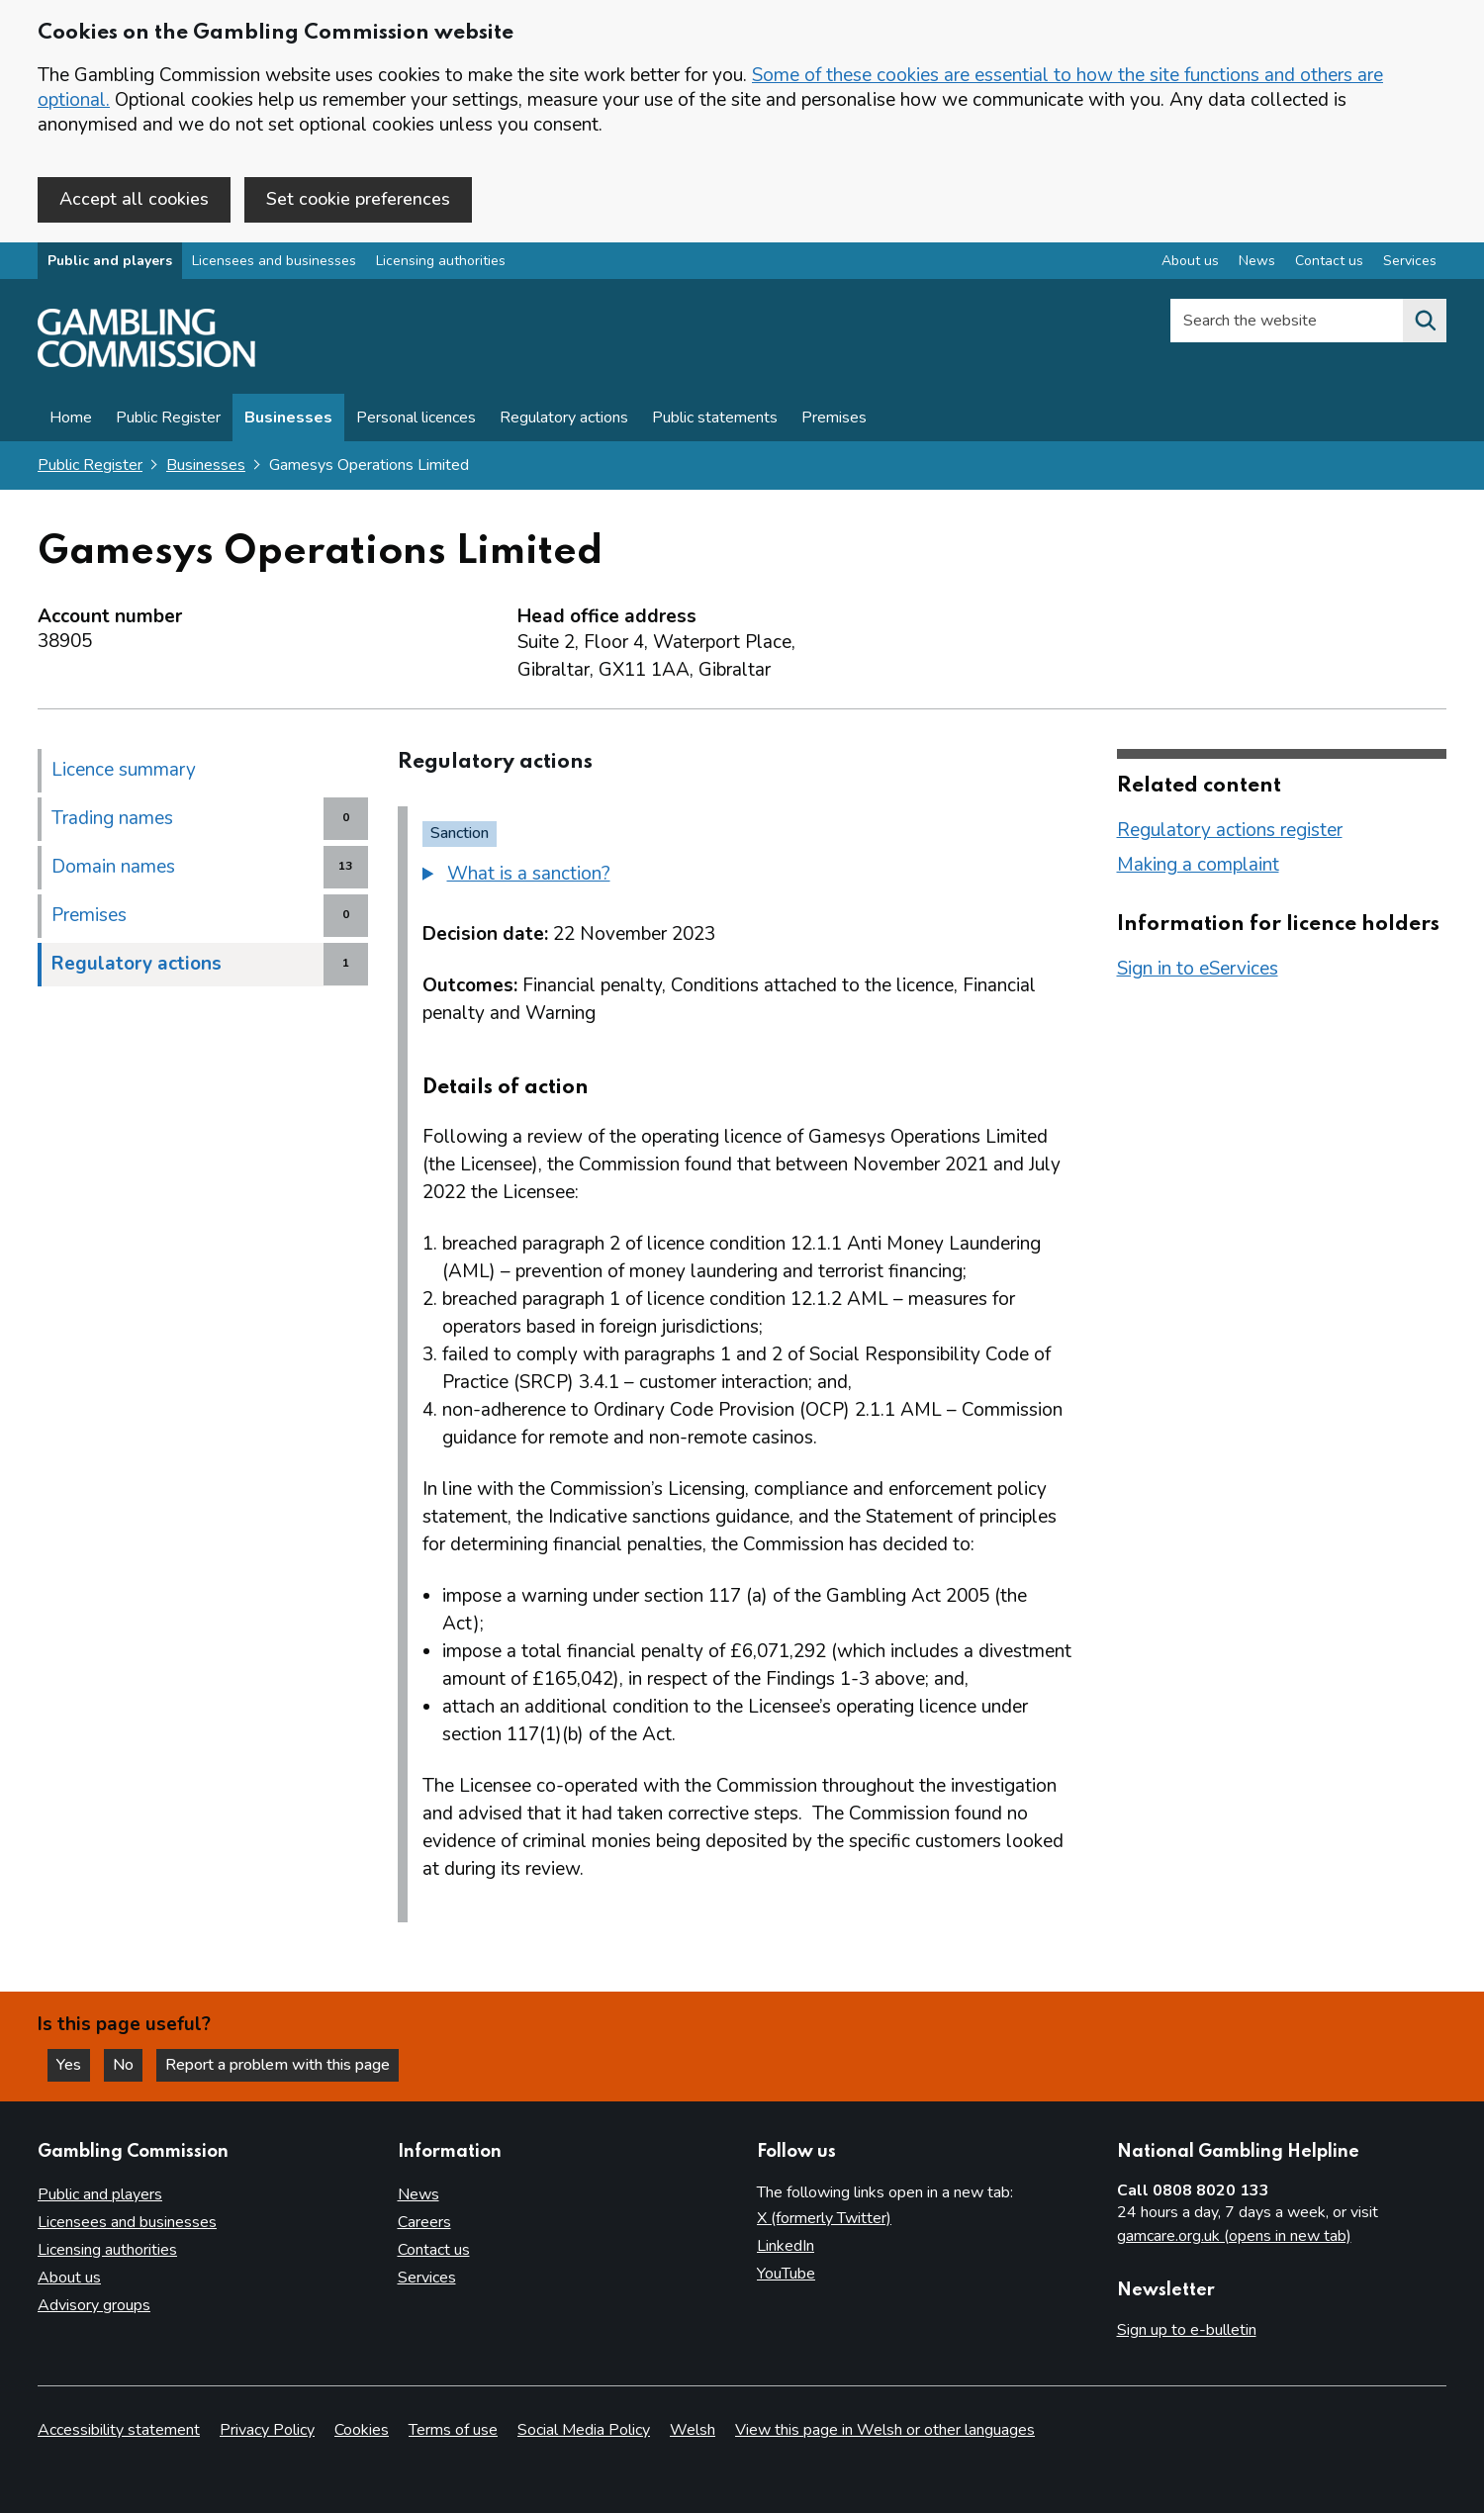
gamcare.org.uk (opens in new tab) (1234, 2236)
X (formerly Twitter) (824, 2218)
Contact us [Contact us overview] (1329, 260)
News (418, 2194)
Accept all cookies (134, 199)
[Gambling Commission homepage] (146, 362)
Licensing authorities (441, 260)
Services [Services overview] (1410, 260)
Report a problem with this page (277, 2065)
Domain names (113, 867)
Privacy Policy (267, 2430)
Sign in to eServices (1197, 968)
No (127, 2065)
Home (70, 417)
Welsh (692, 2430)
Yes (73, 2065)
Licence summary (123, 770)
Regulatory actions (564, 417)
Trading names (112, 818)
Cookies (361, 2430)
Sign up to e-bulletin (1186, 2330)
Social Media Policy (583, 2430)
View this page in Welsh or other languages (885, 2430)
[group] (747, 876)
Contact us (434, 2250)
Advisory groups (94, 2305)
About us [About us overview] (1190, 260)
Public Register (168, 417)
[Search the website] (1424, 320)
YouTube (786, 2273)
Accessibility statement (119, 2430)
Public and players (109, 260)
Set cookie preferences (358, 199)
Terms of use (453, 2430)
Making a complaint (1198, 865)
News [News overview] (1257, 260)
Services (427, 2277)
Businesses (288, 417)
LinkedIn (785, 2246)
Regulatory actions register (1230, 830)
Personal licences (416, 417)
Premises (834, 417)
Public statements (715, 417)
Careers (424, 2222)
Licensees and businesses (274, 260)
